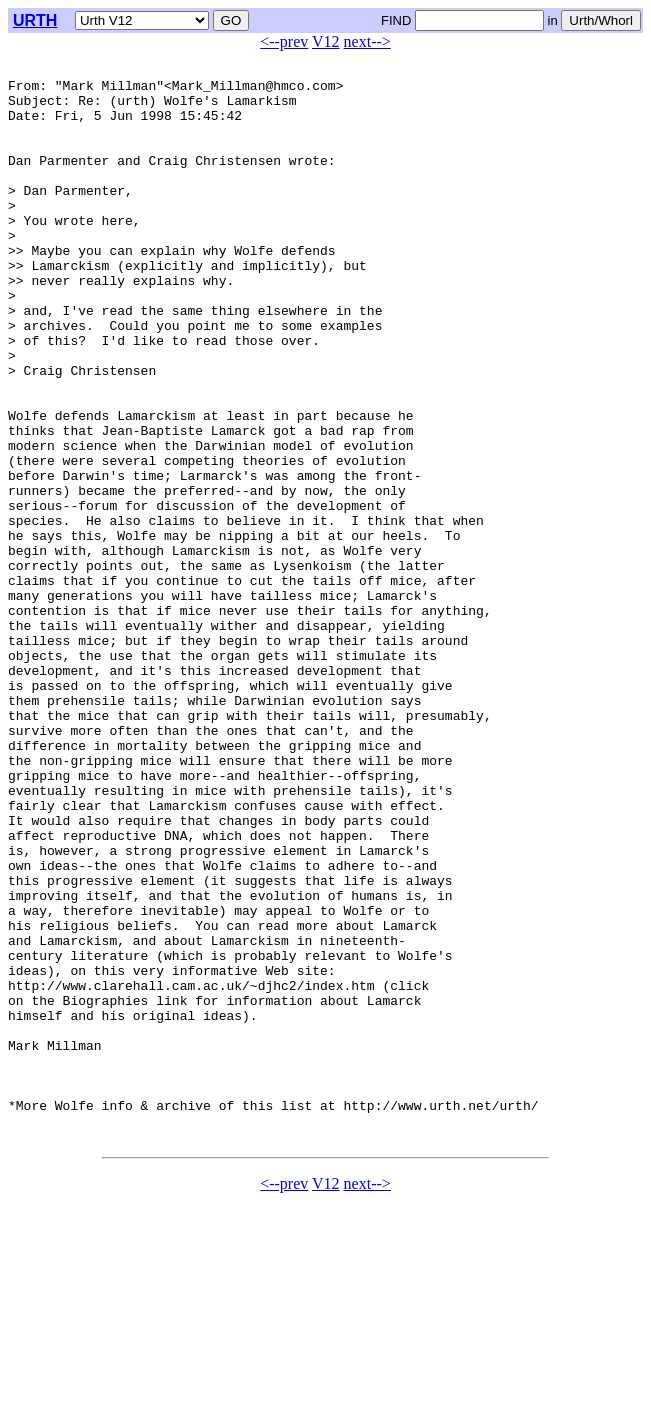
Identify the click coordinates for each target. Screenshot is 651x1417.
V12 (326, 41)
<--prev (284, 41)
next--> (367, 41)
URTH (35, 20)
